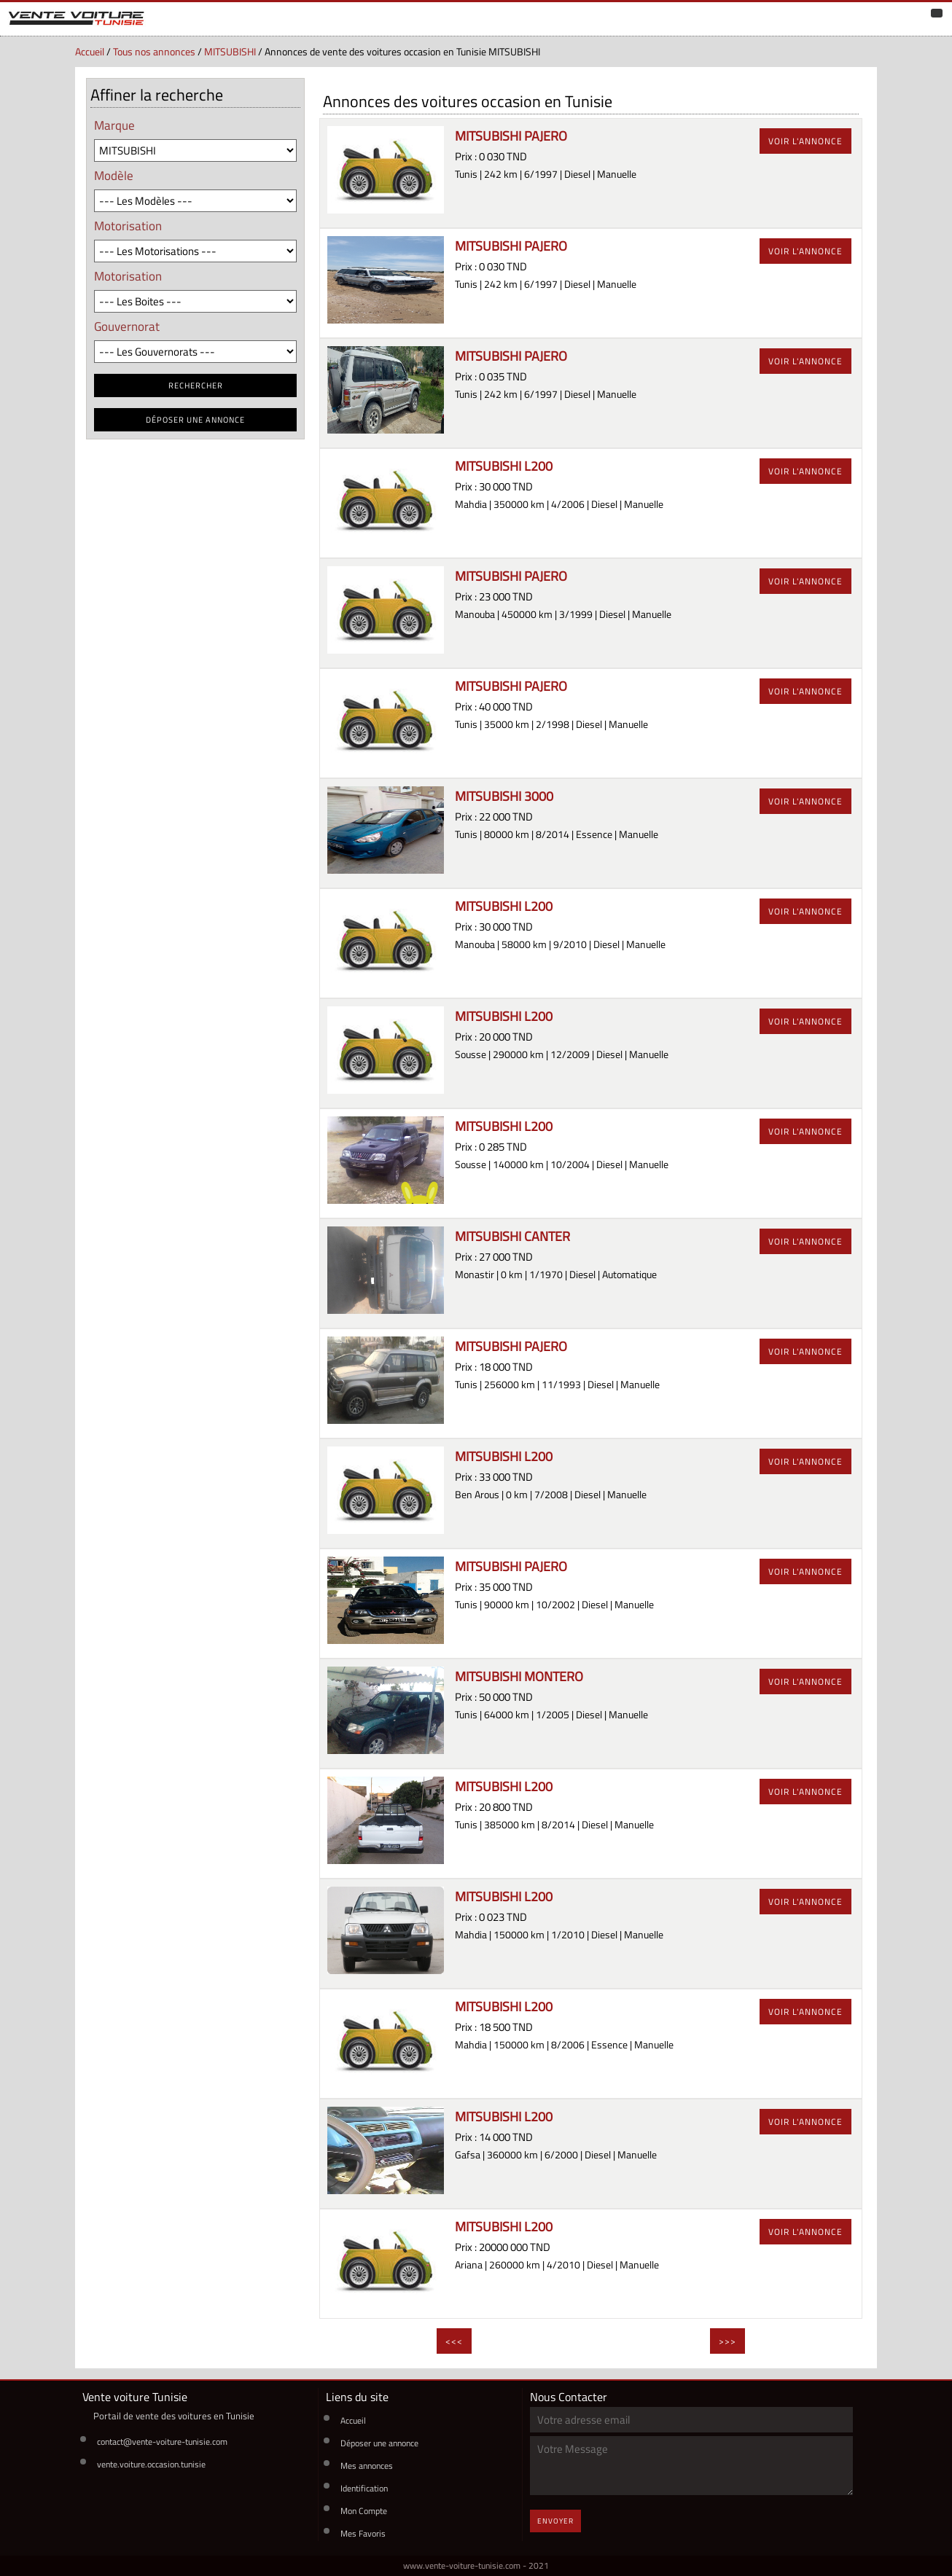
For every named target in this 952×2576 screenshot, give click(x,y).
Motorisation (128, 225)
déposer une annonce (195, 420)
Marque (114, 125)
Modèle (113, 175)
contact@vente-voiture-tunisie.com (162, 2441)
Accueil (89, 52)
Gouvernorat (127, 326)
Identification (364, 2488)
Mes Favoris (363, 2533)
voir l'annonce (805, 141)
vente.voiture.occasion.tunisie (151, 2464)
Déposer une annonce (379, 2443)
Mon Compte (363, 2511)
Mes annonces (366, 2466)
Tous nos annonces (154, 52)
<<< (454, 2341)
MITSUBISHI (230, 52)
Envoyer (555, 2521)
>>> (727, 2341)
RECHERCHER (195, 385)
